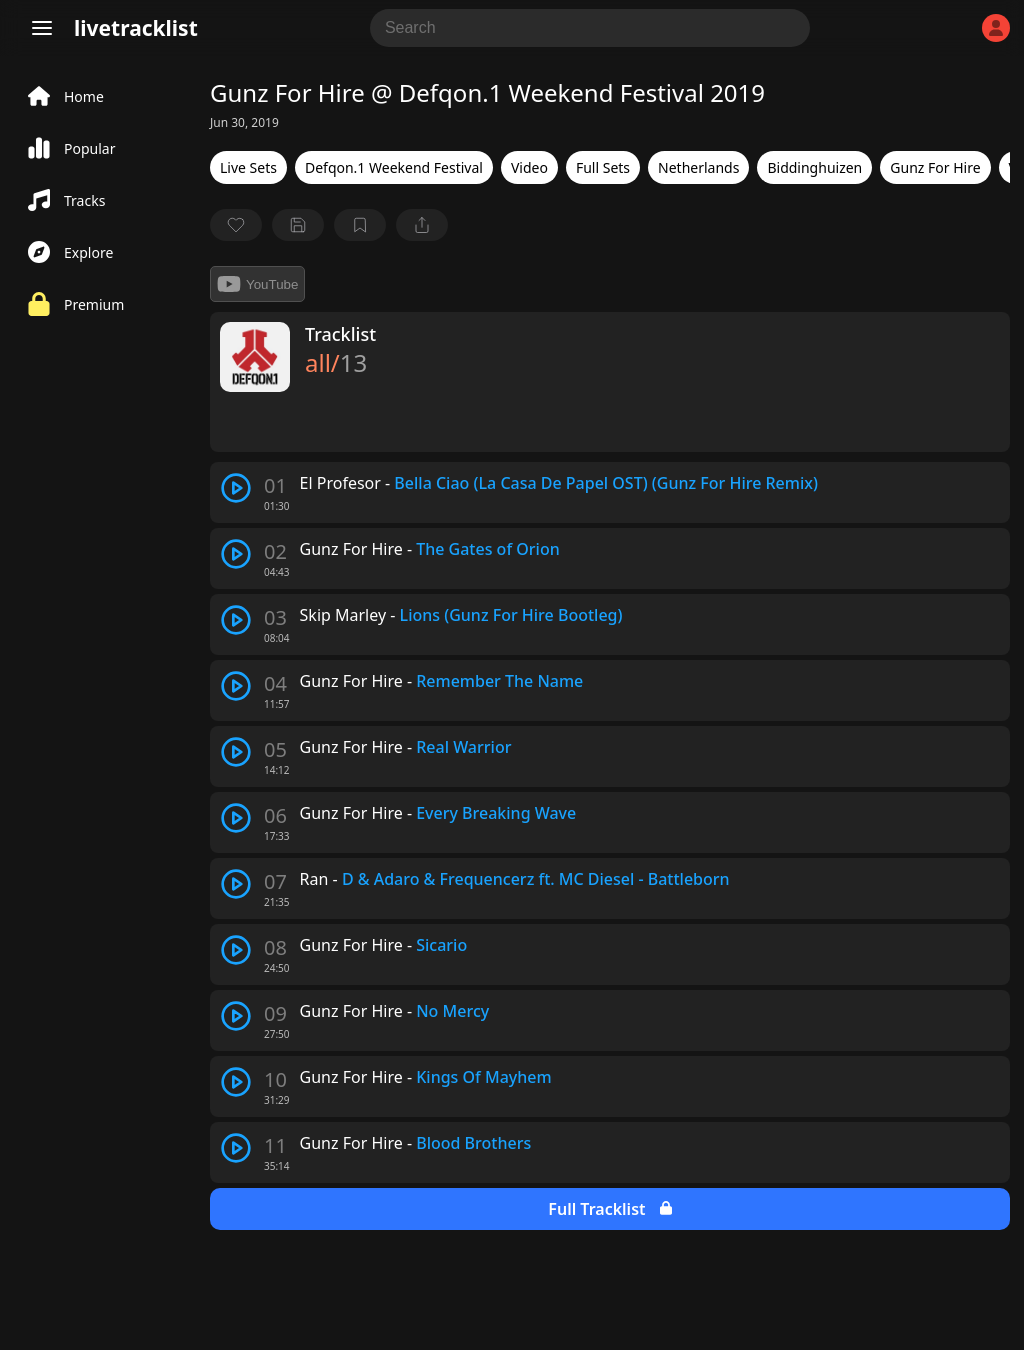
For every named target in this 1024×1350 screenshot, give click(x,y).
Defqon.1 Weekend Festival (394, 167)
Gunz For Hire (935, 167)
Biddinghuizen (814, 167)
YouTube (257, 284)
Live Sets (248, 167)
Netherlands (698, 167)
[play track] (236, 488)
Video (529, 167)
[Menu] (42, 28)
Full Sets (603, 167)
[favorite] (236, 225)
